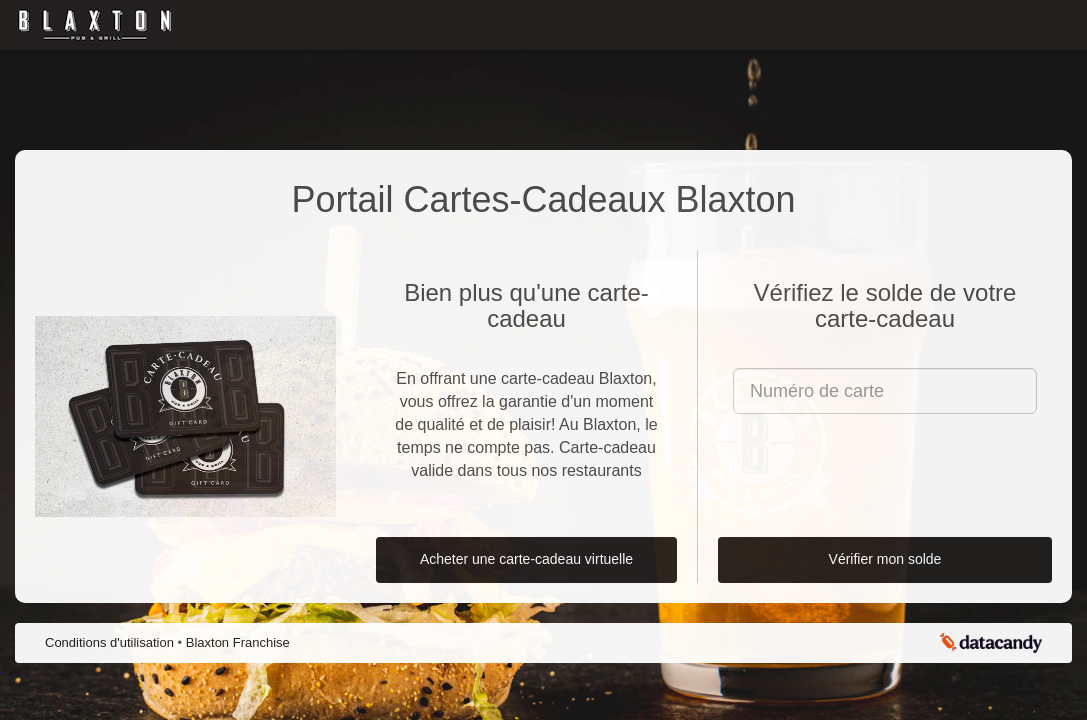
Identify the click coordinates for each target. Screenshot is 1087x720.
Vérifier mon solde (885, 559)
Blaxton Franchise (238, 642)
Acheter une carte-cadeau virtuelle (526, 559)
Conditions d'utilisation (111, 642)
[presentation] (885, 468)
